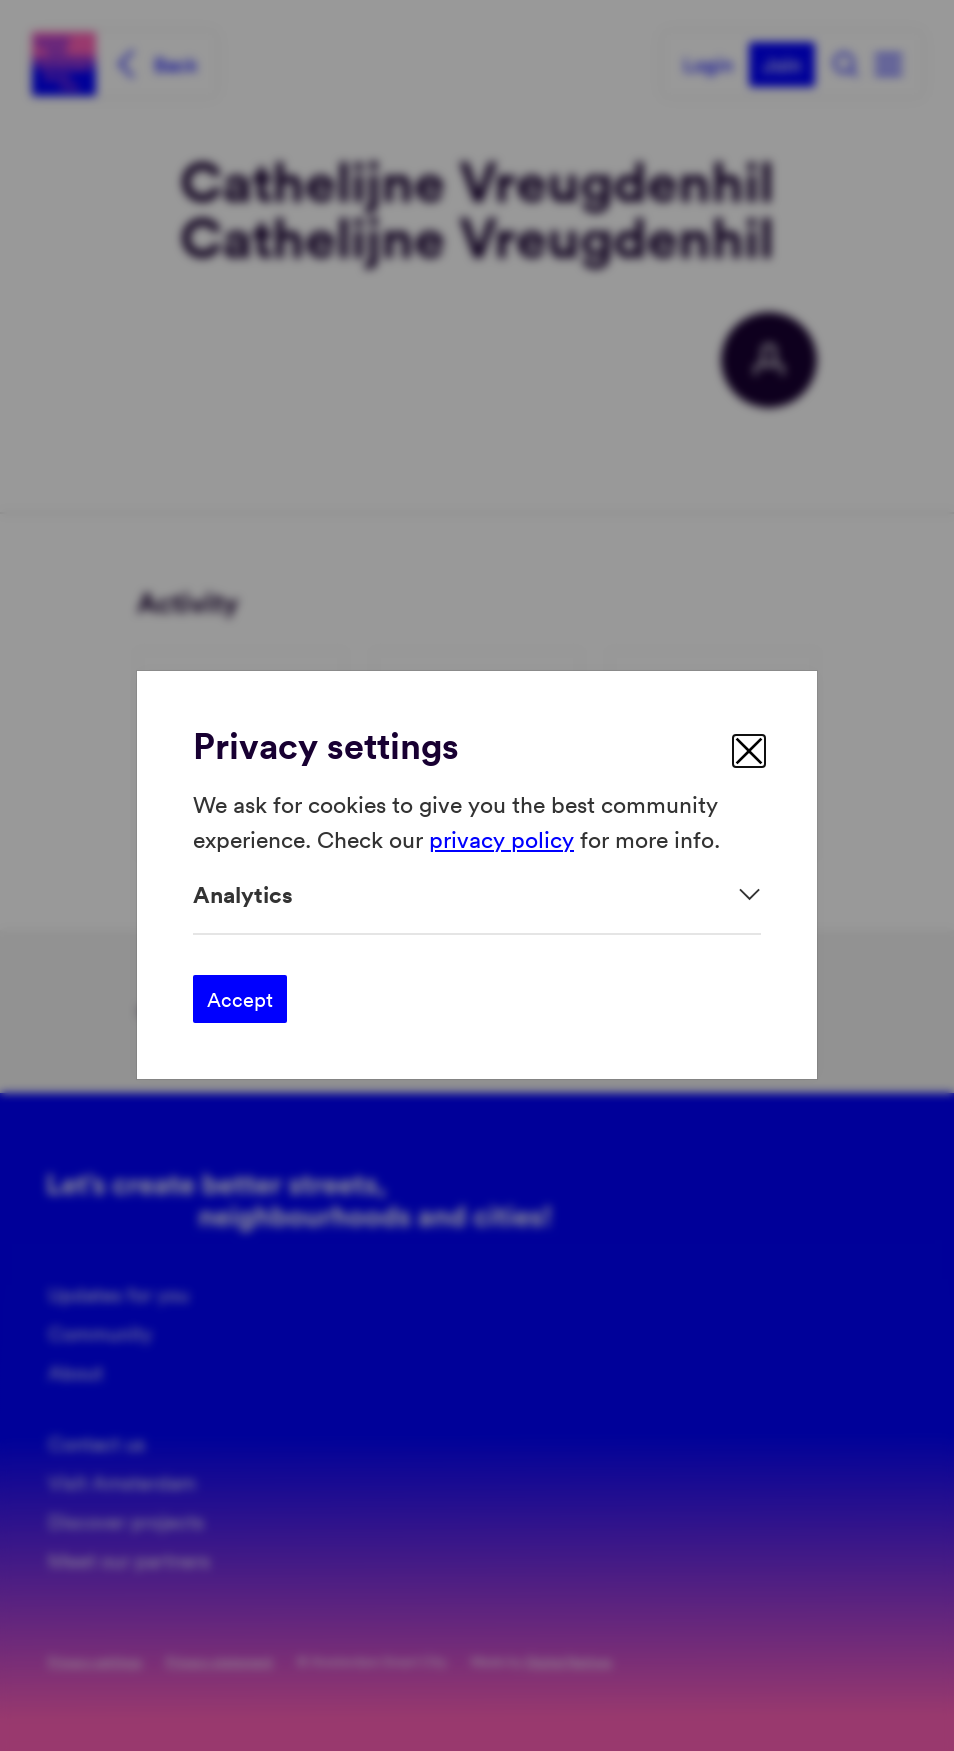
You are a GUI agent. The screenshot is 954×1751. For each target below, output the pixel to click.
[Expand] (477, 894)
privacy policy (501, 838)
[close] (749, 751)
